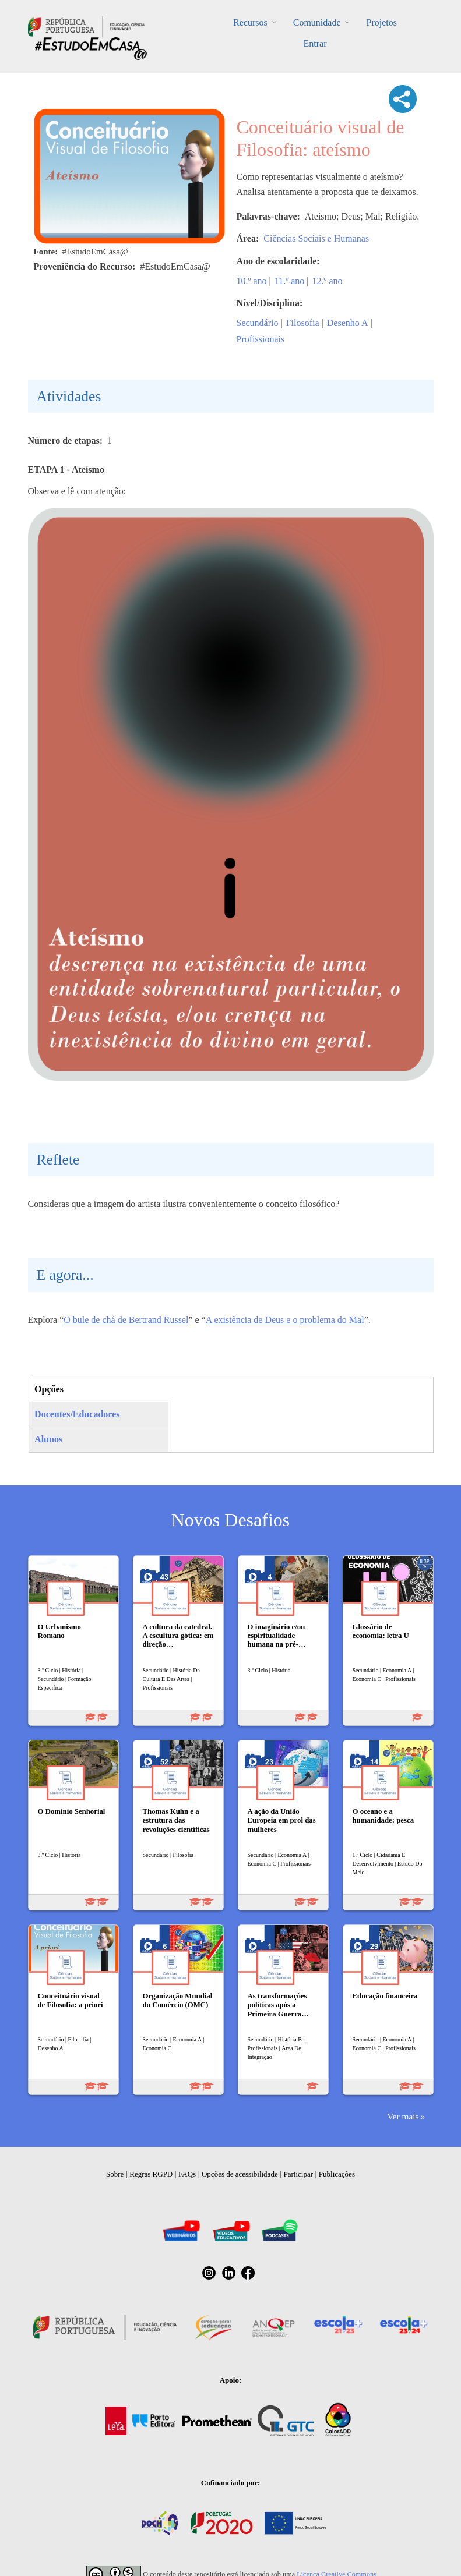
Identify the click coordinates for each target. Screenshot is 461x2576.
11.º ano (289, 281)
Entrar (315, 43)
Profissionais (261, 339)
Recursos (250, 22)
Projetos (381, 22)
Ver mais (402, 2116)
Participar (298, 2174)
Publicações (337, 2174)
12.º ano (327, 281)
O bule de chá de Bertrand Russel (126, 1320)
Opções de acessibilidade (240, 2174)
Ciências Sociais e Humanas (316, 238)
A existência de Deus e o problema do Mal (285, 1320)
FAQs (187, 2174)
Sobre (115, 2174)
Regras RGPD (151, 2174)
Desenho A (347, 323)
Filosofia (302, 323)
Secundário (258, 323)
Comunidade (317, 22)
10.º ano (252, 281)
